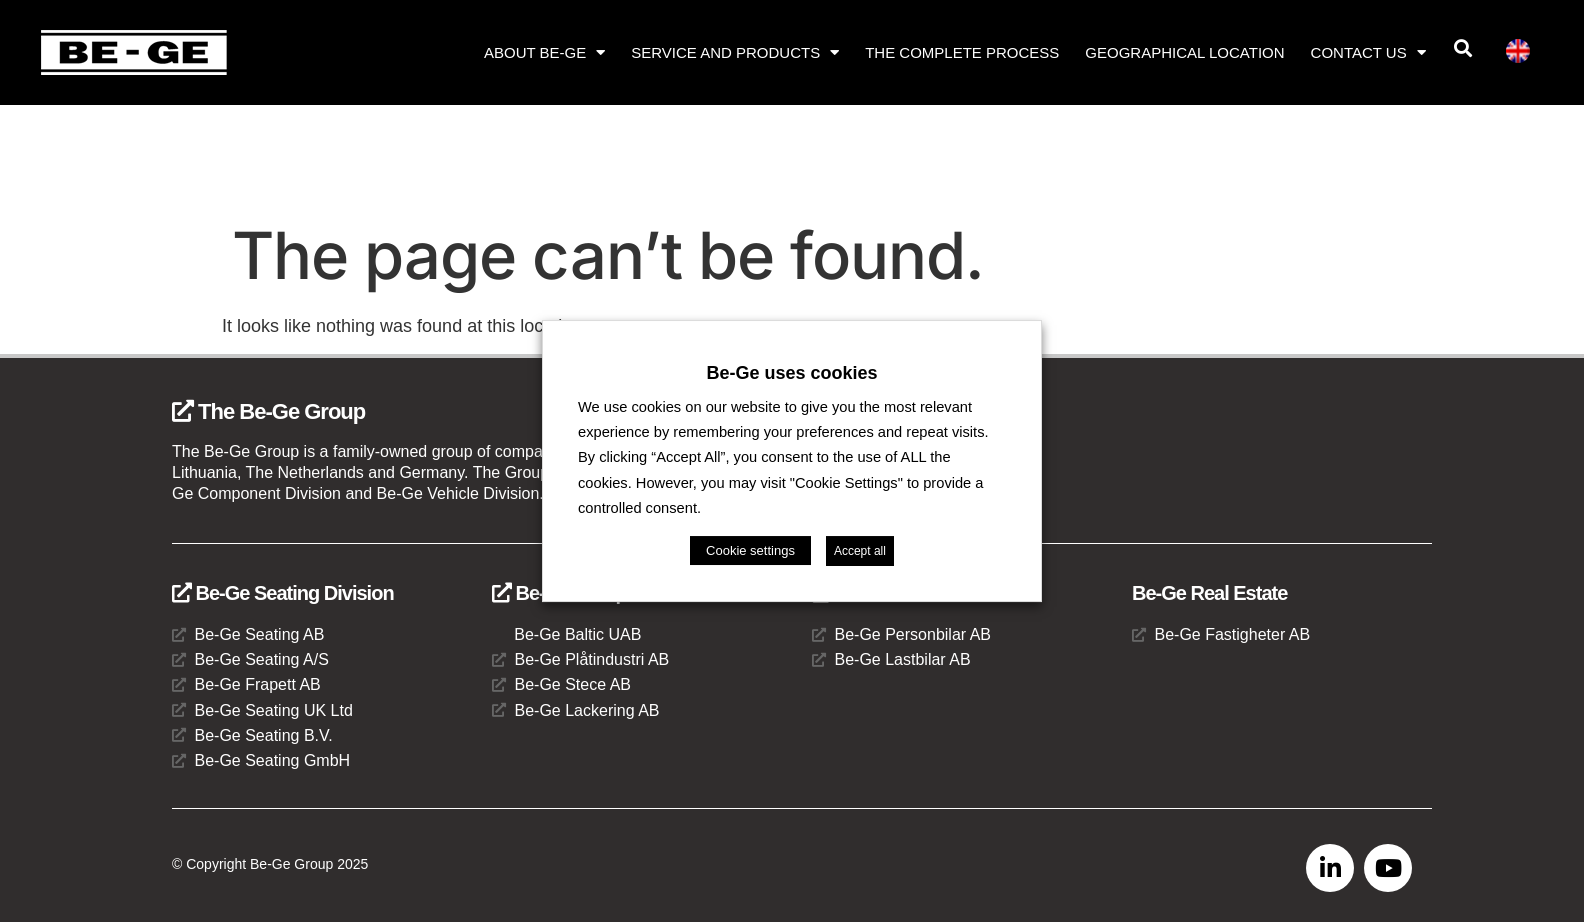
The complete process (962, 52)
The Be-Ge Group (268, 411)
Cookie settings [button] (750, 550)
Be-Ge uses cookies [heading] (791, 373)
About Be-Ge (544, 52)
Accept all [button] (860, 551)
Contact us (1368, 52)
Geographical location (1184, 52)
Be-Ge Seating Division (283, 593)
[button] (1462, 48)
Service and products (735, 52)
